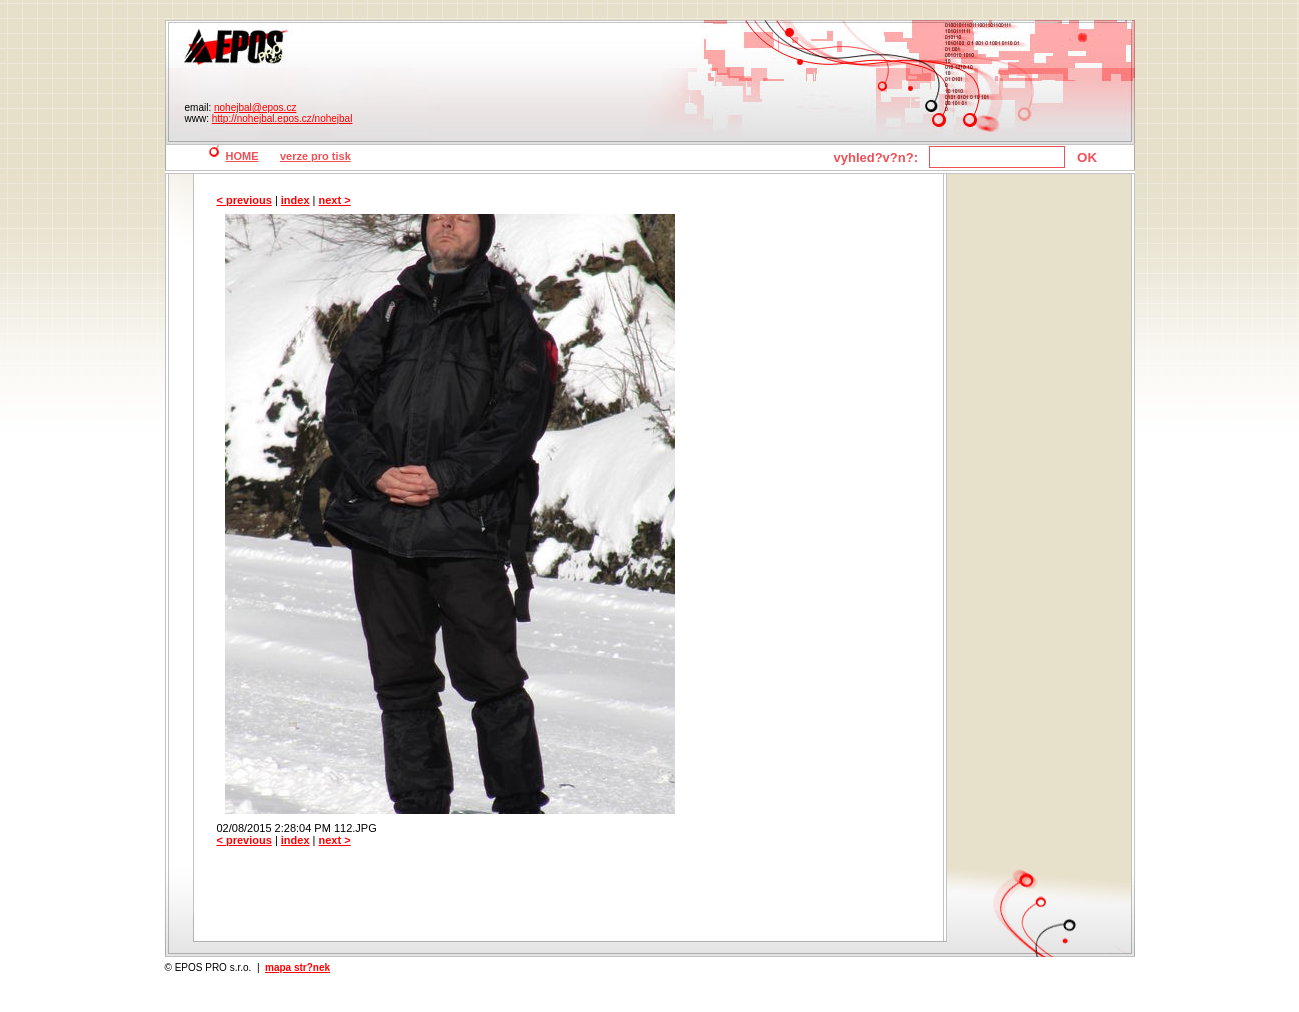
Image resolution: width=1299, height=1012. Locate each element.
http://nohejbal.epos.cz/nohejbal (282, 118)
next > (335, 200)
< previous (244, 200)
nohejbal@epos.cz (255, 107)
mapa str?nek (297, 967)
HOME (242, 156)
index (295, 200)
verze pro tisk (315, 156)
